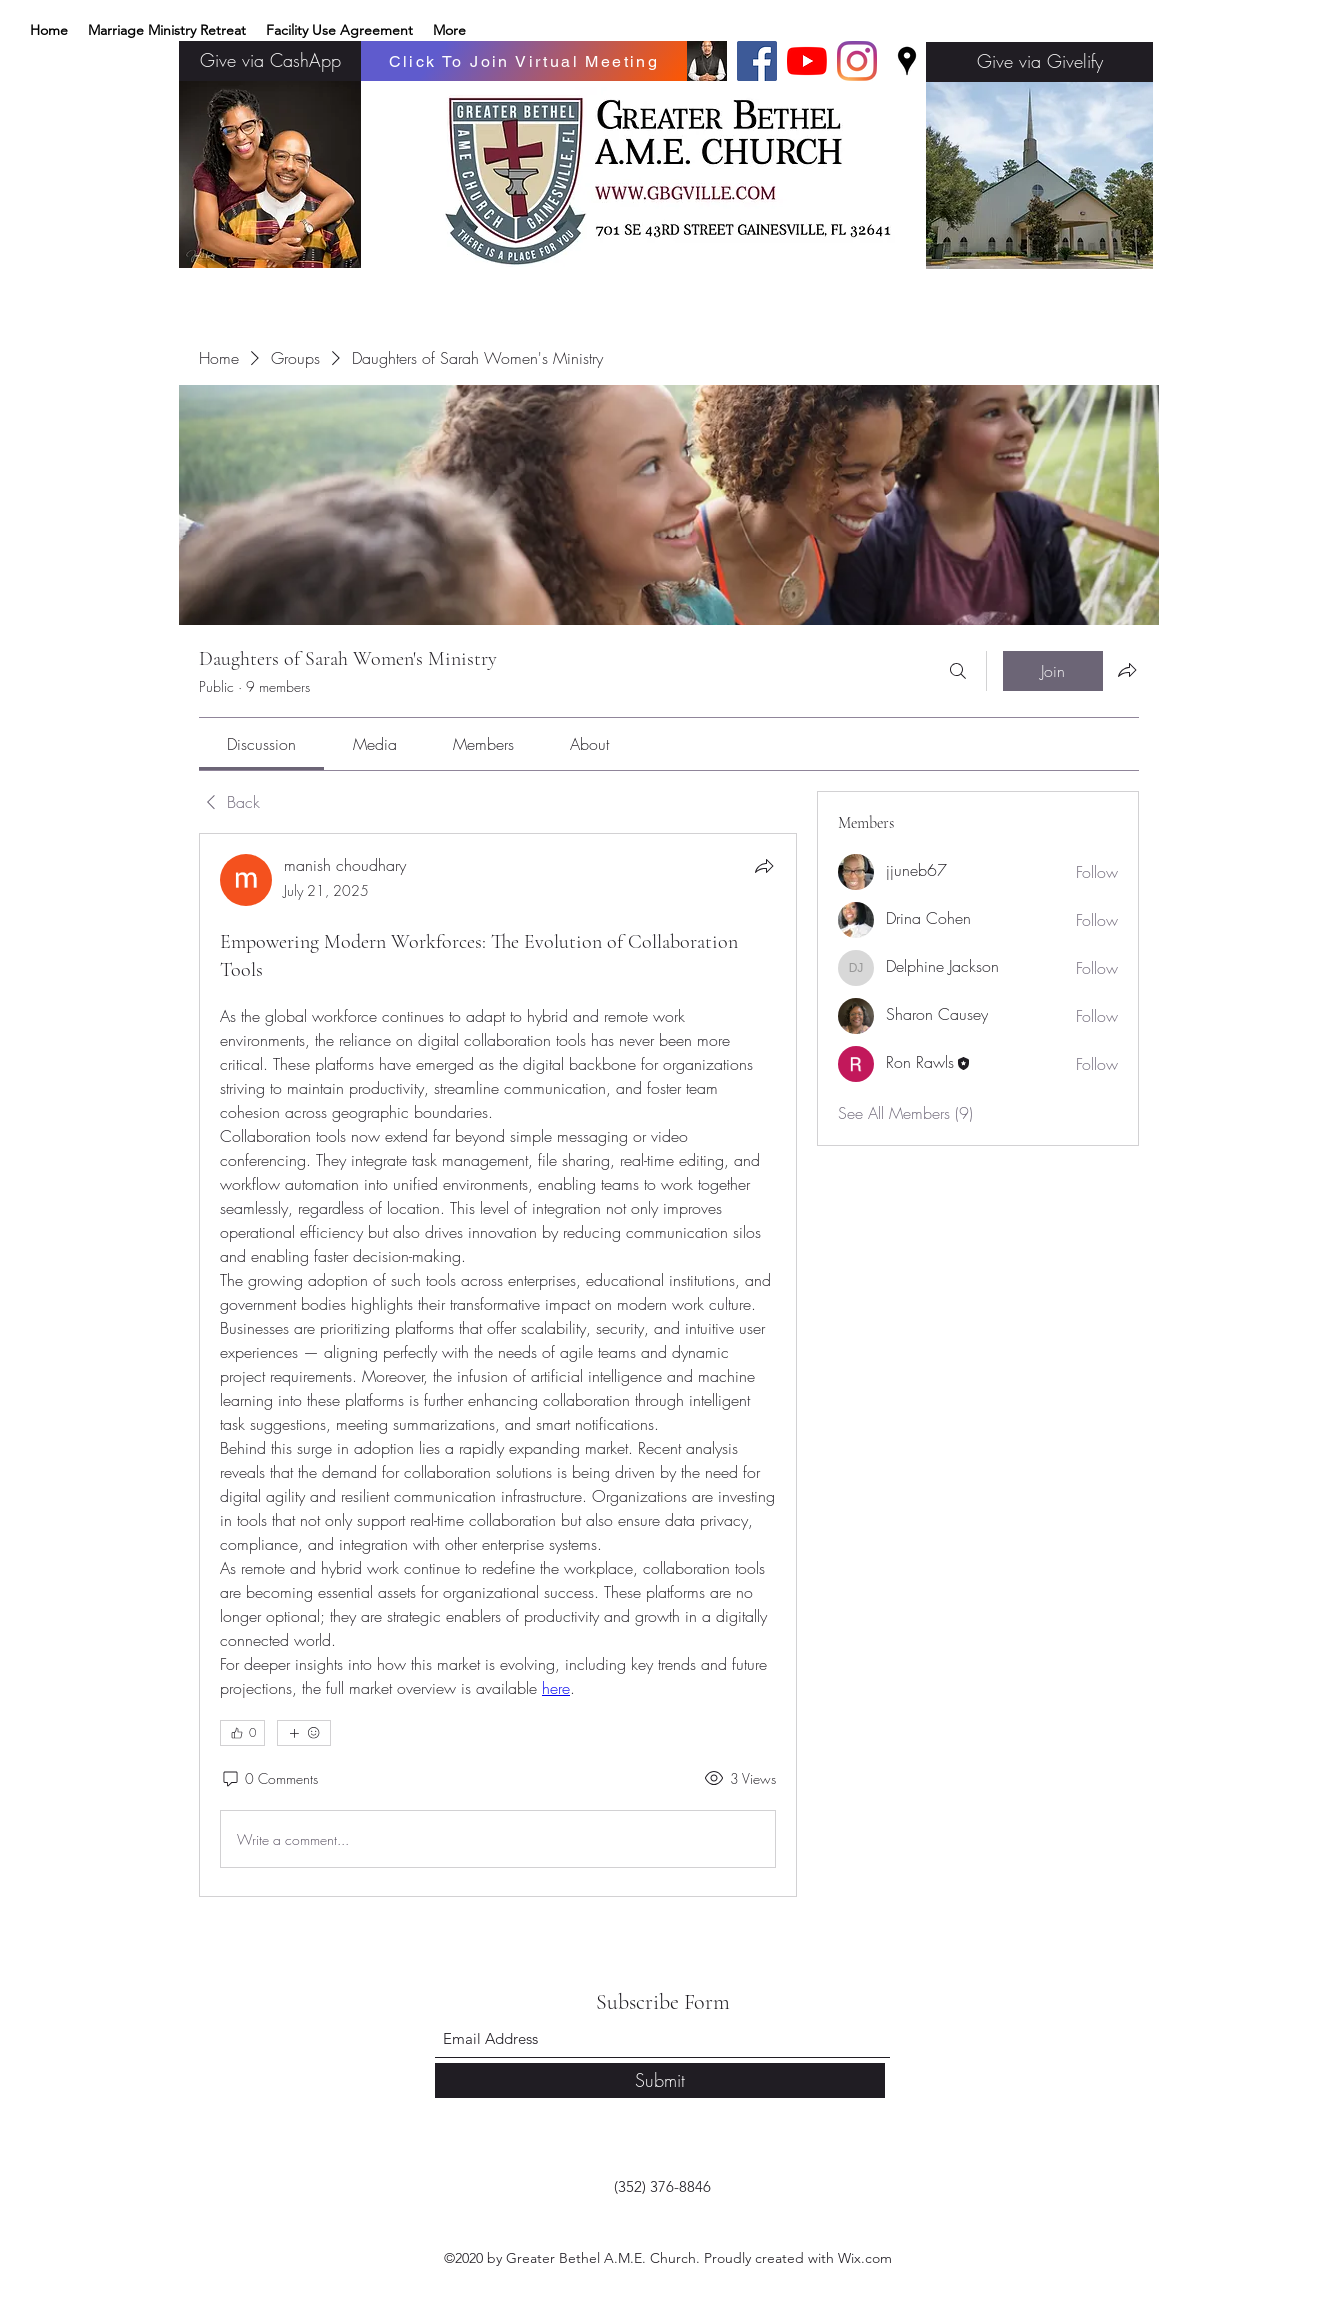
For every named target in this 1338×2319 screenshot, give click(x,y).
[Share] (764, 866)
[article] (498, 1365)
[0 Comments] (269, 1779)
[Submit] (660, 2080)
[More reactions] (304, 1733)
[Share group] (1127, 670)
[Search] (958, 671)
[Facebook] (757, 61)
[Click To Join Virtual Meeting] (524, 61)
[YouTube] (807, 61)
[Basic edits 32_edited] (707, 61)
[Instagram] (857, 61)
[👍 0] (242, 1733)
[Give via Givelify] (1039, 62)
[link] (261, 744)
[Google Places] (907, 61)
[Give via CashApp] (270, 61)
